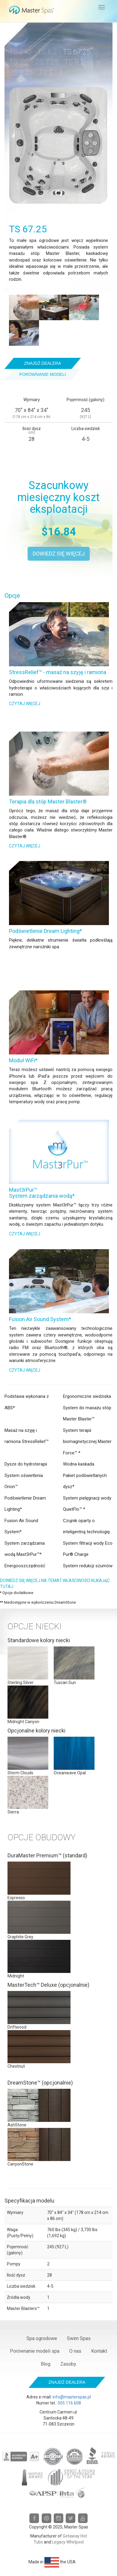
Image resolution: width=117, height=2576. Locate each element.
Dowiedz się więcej (59, 553)
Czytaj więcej (24, 703)
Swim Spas (79, 2338)
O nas (75, 2351)
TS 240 (20, 52)
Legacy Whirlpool (68, 2542)
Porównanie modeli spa (34, 2351)
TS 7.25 (46, 62)
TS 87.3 (50, 72)
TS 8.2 (74, 62)
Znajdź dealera (42, 363)
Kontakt (99, 2351)
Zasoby (68, 2364)
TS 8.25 (21, 72)
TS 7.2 (19, 62)
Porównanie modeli (43, 374)
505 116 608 (69, 2403)
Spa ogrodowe (41, 2338)
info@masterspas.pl (71, 2397)
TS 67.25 (76, 52)
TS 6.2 (47, 52)
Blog (45, 2364)
